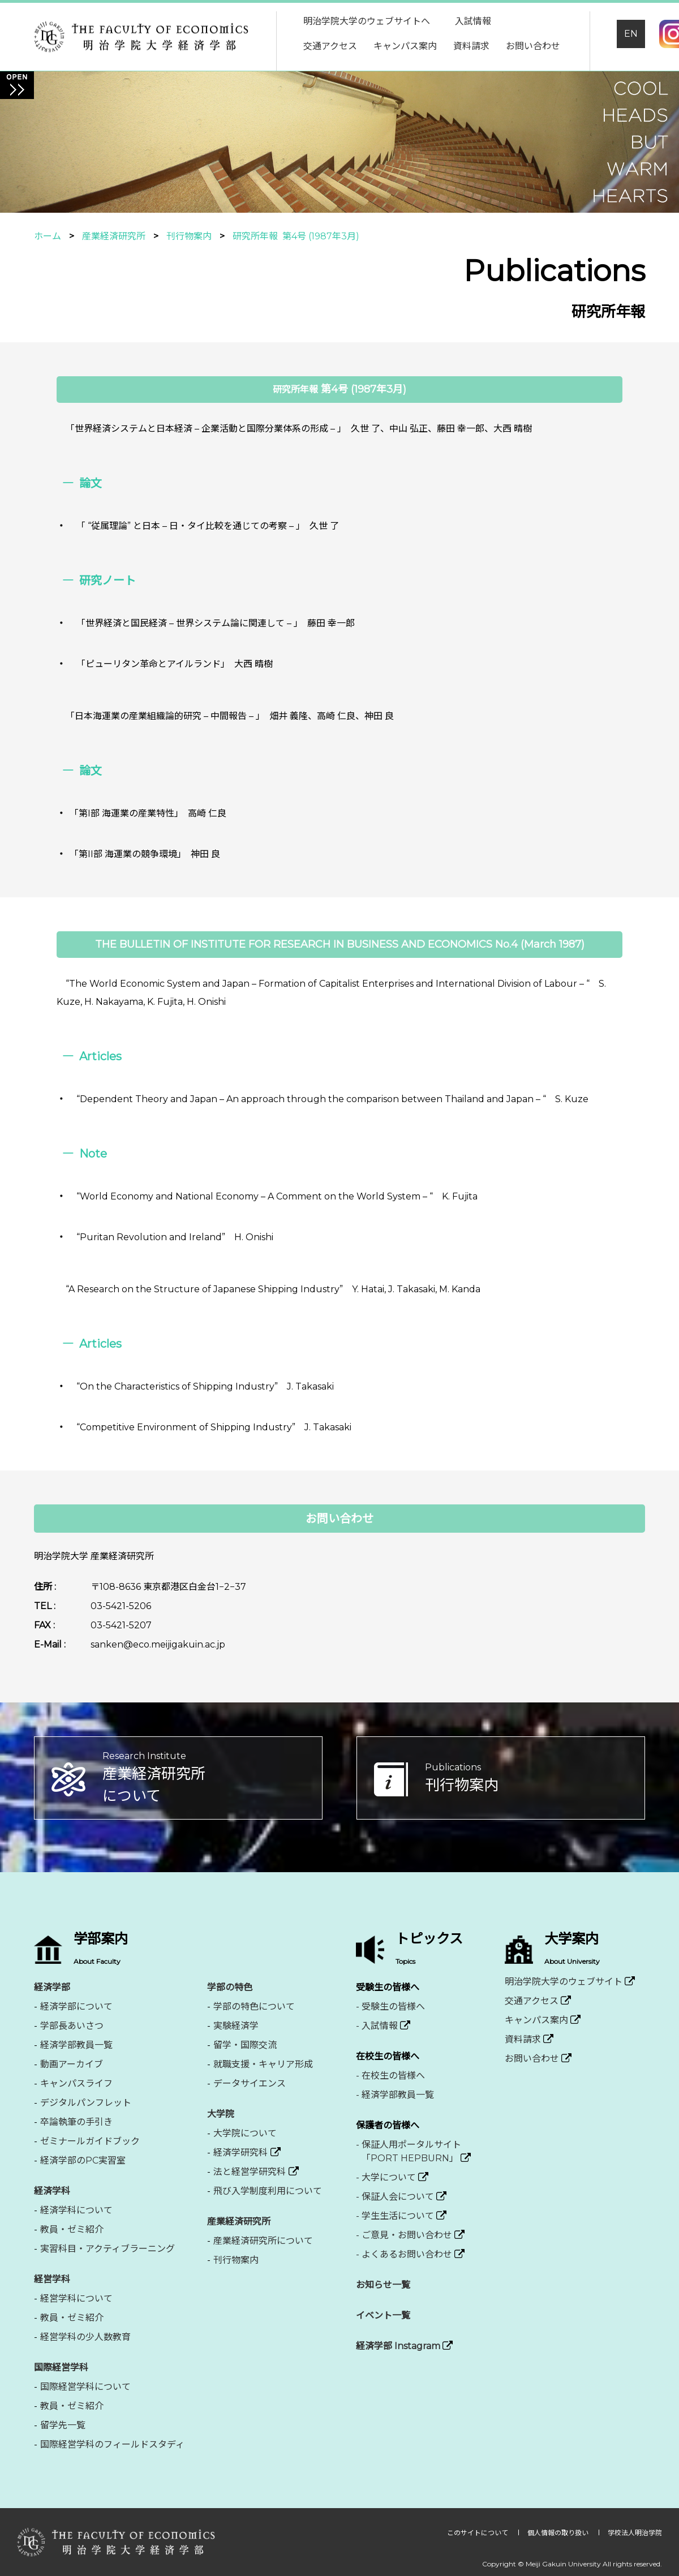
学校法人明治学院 (635, 2532)
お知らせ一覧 (383, 2285)
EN (631, 33)
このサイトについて (478, 2532)
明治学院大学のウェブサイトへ (366, 21)
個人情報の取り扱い (558, 2532)
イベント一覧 (383, 2315)
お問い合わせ (533, 46)
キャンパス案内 (405, 46)
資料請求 (471, 46)
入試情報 (473, 21)
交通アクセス (330, 46)
